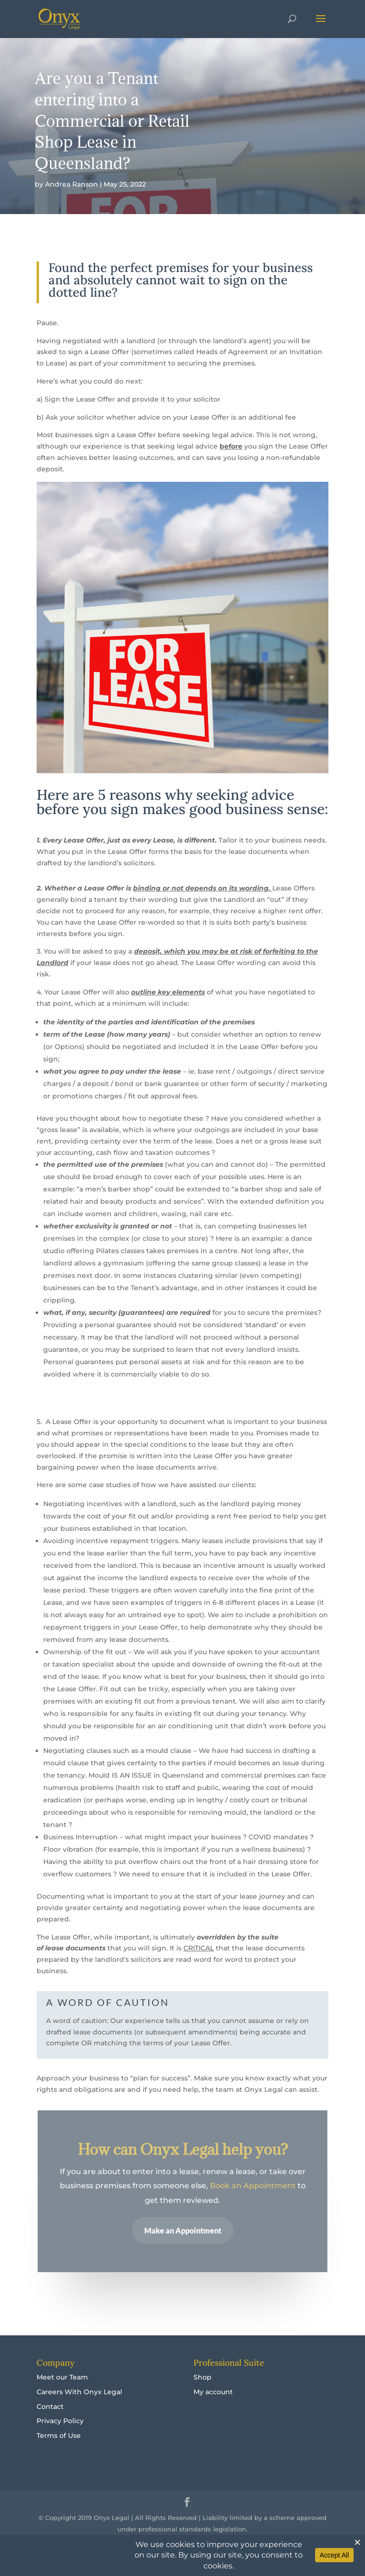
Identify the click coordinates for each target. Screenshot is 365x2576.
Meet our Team (62, 2377)
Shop (202, 2377)
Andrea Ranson (71, 184)
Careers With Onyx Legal (79, 2392)
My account (213, 2392)
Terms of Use (59, 2435)
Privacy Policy (60, 2421)
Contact (50, 2406)
